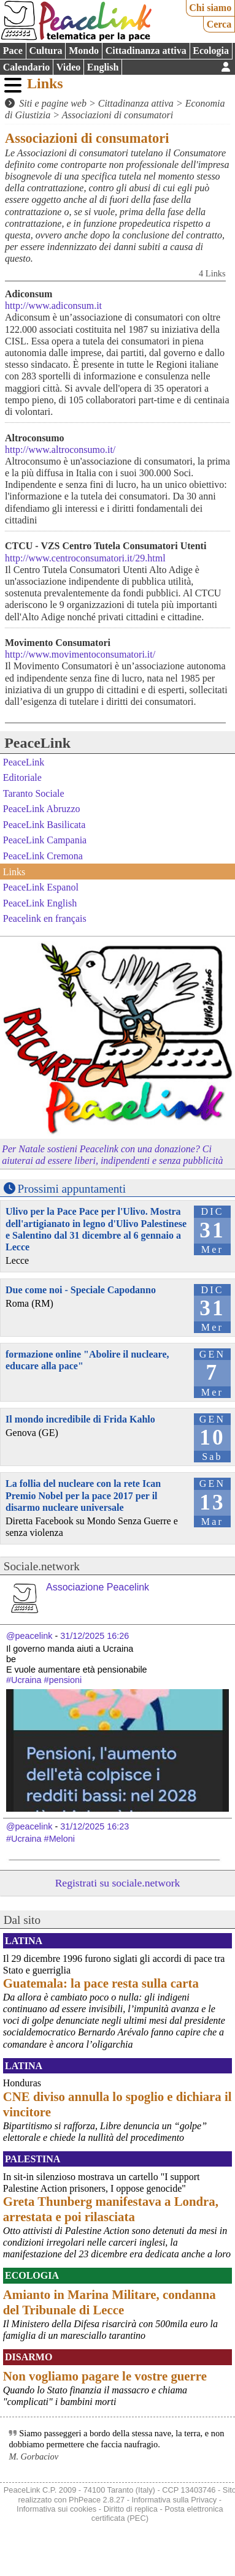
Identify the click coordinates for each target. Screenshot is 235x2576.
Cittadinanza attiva (146, 50)
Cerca (219, 24)
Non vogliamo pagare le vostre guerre (105, 2376)
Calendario (26, 67)
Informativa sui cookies (56, 2508)
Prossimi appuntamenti (72, 1188)
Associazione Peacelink (97, 1587)
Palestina (32, 2159)
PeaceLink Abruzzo (41, 809)
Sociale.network (42, 1566)
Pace (13, 50)
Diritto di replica (131, 2508)
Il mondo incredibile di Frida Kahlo (80, 1419)
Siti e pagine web (53, 103)
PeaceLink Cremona (43, 856)
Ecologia (211, 50)
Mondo (84, 50)
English (103, 67)
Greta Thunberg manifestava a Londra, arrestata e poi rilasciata (110, 2209)
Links (45, 83)
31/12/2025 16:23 (94, 1826)
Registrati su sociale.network (117, 1883)
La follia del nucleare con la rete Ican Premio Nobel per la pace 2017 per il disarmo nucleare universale (83, 1495)
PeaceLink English (40, 902)
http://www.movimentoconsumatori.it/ (80, 654)
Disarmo (28, 2357)
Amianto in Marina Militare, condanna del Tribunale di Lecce (109, 2302)
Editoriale (22, 777)
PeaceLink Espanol (41, 887)
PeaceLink (37, 743)
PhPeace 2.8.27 (97, 2499)
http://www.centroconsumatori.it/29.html (85, 558)
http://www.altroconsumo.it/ (60, 449)
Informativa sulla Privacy (174, 2499)
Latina (23, 1941)
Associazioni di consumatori (117, 115)
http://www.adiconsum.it (53, 305)
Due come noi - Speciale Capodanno (81, 1290)
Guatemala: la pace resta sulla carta (101, 1983)
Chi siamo (210, 7)
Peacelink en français (45, 918)
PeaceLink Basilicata (44, 824)
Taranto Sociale (33, 793)
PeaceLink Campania (45, 840)
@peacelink (29, 1636)
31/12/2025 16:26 (94, 1636)
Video (68, 67)
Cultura (45, 50)
